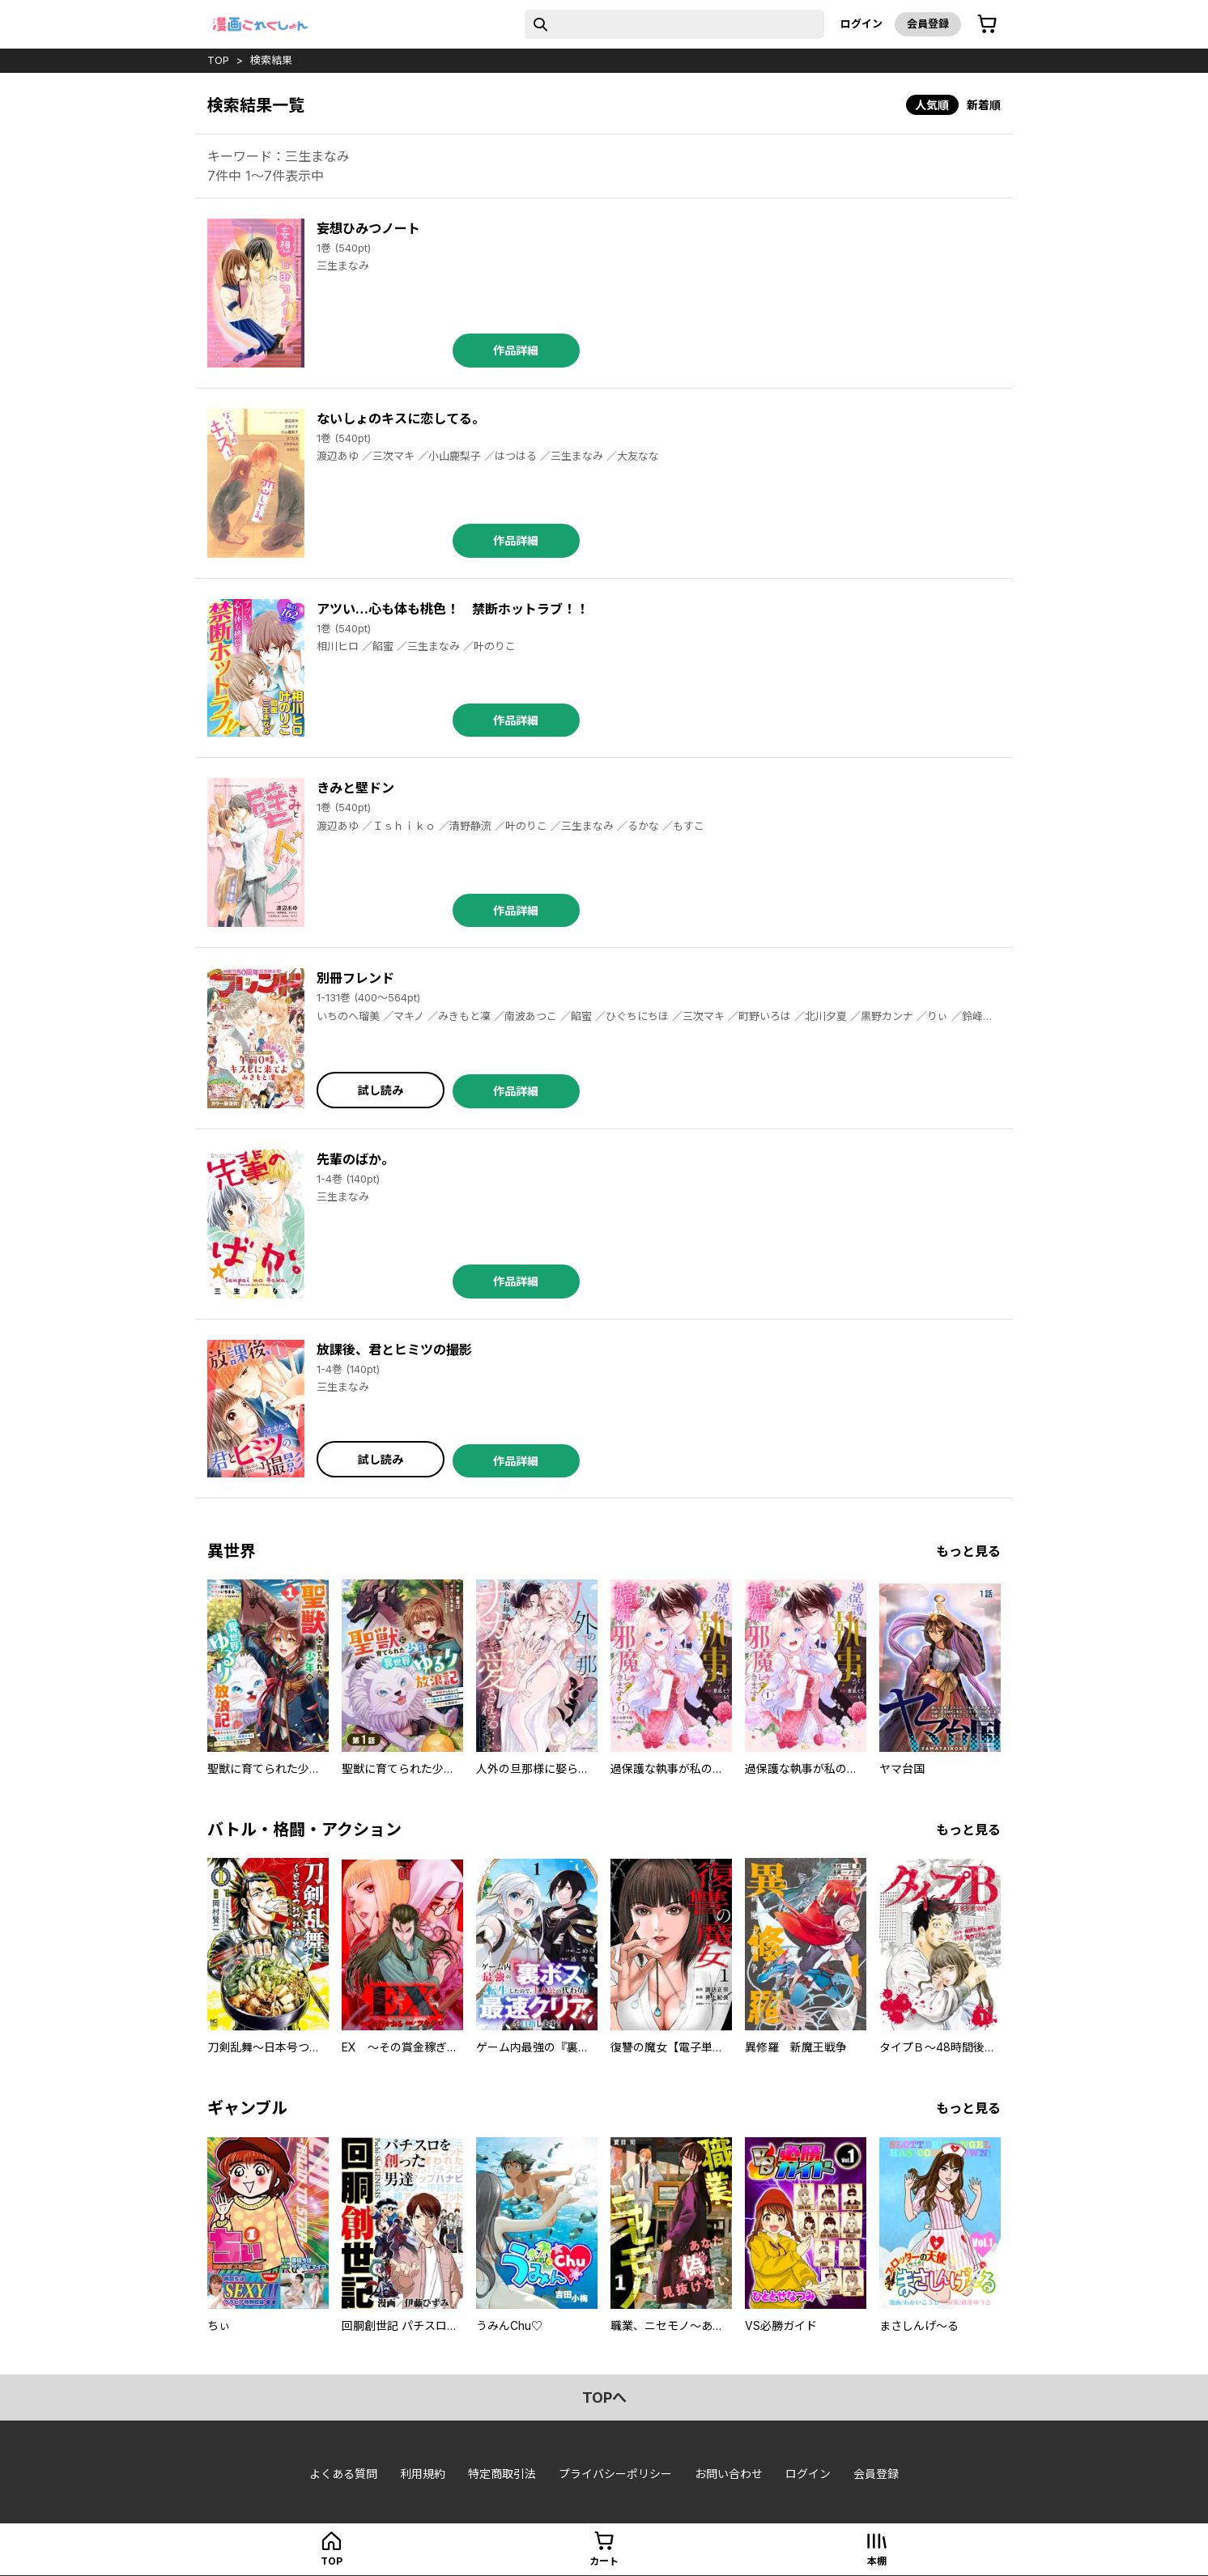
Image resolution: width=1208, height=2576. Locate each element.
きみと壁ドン (355, 788)
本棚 (877, 2561)
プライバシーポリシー (615, 2473)
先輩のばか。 (355, 1159)
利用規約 (422, 2473)
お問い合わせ (729, 2473)
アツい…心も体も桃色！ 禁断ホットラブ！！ (453, 609)
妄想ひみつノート (368, 228)
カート (604, 2561)
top (218, 59)
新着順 (984, 105)
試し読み (380, 1090)
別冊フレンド (355, 978)
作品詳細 (515, 350)
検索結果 (271, 59)
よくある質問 (343, 2473)
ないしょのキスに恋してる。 (401, 418)
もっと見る (968, 1551)
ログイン (861, 23)
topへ (604, 2397)
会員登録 (928, 23)
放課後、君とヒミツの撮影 (394, 1349)
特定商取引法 (502, 2473)
